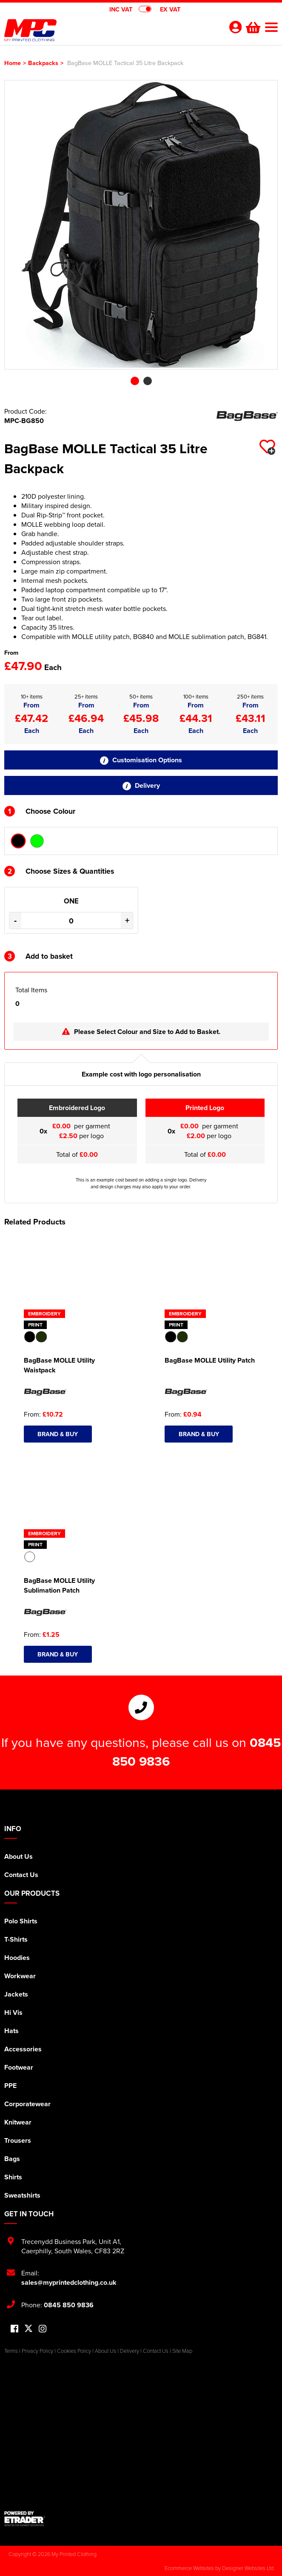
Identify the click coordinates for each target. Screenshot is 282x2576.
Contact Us (21, 1875)
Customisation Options (141, 760)
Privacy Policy (37, 2350)
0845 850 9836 (69, 2305)
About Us (18, 1856)
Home (12, 62)
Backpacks (43, 62)
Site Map (182, 2350)
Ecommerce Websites (189, 2568)
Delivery (141, 785)
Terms (11, 2350)
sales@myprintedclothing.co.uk (69, 2282)
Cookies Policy (74, 2350)
